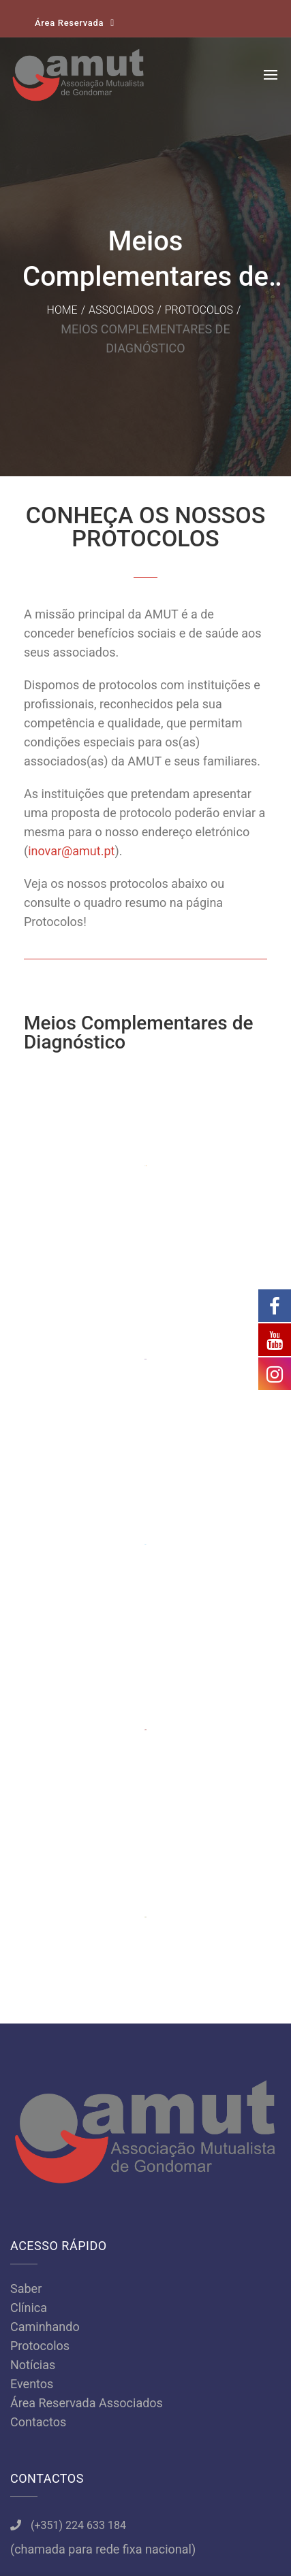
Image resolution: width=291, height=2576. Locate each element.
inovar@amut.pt (71, 851)
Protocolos (199, 309)
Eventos (31, 1882)
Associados (121, 309)
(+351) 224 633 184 (78, 2023)
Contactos (38, 1920)
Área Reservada (69, 23)
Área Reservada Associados (86, 1901)
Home (62, 309)
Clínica (28, 1805)
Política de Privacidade (145, 2506)
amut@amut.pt (67, 2144)
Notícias (32, 1862)
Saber (26, 1786)
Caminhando (45, 1824)
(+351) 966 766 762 (78, 2083)
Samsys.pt (145, 2544)
